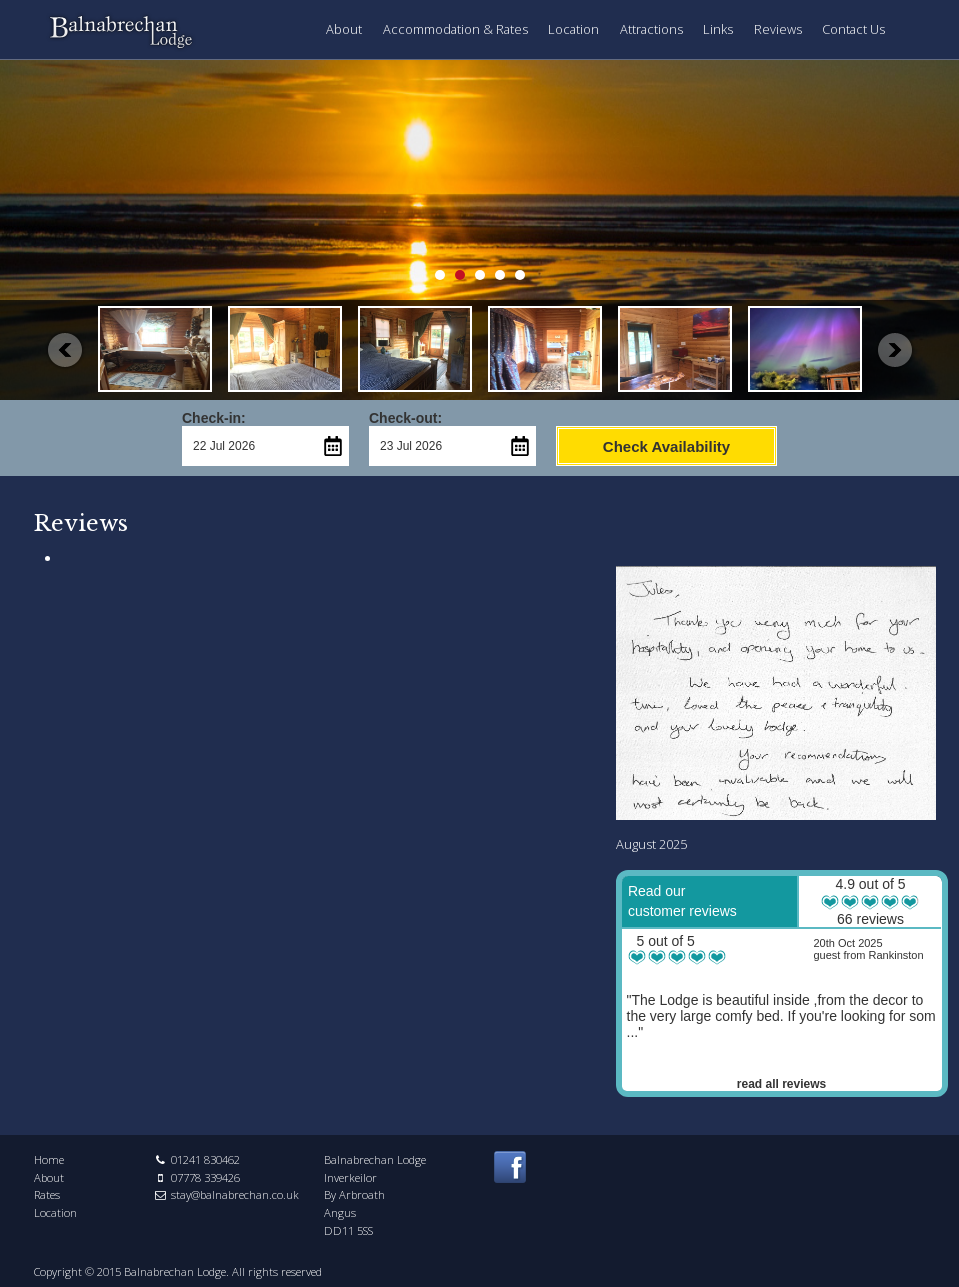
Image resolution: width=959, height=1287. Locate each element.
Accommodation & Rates (455, 29)
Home (49, 1159)
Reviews (778, 29)
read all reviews (781, 1084)
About (344, 29)
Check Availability (666, 446)
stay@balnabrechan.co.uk (235, 1194)
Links (718, 29)
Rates (47, 1194)
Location (573, 29)
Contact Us (853, 29)
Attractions (651, 29)
